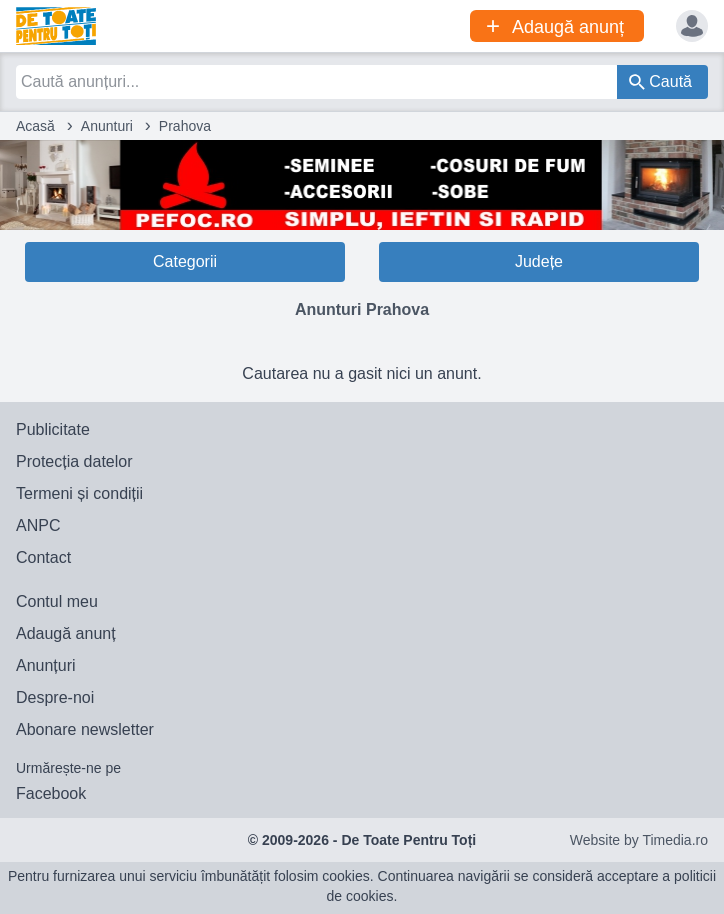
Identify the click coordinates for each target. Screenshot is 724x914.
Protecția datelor (74, 461)
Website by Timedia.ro (639, 840)
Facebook (51, 793)
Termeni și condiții (79, 493)
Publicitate (53, 429)
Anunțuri (46, 665)
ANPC (38, 525)
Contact (43, 557)
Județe (539, 261)
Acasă (35, 126)
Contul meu (57, 601)
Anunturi (107, 126)
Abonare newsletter (85, 729)
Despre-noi (55, 697)
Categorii (185, 261)
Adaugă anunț (66, 633)
